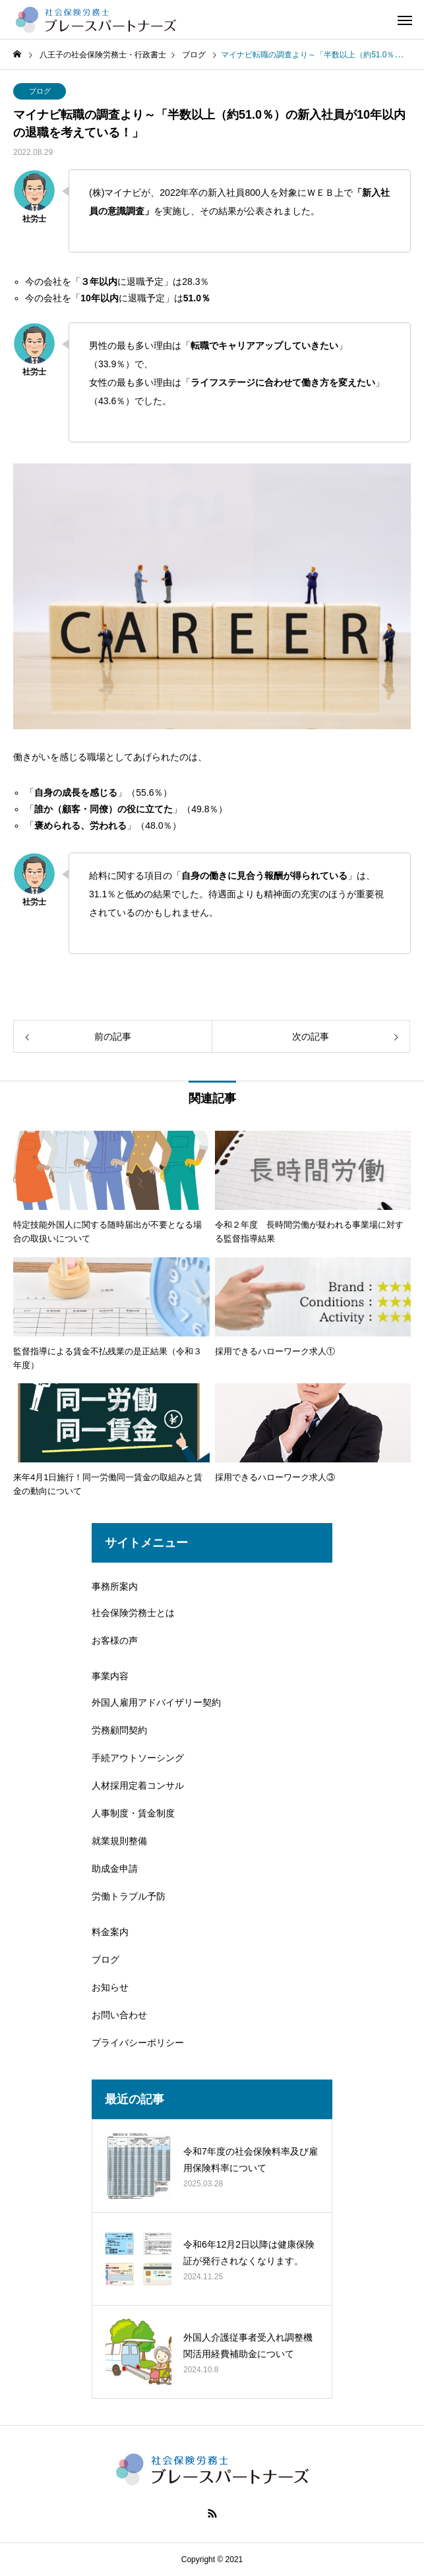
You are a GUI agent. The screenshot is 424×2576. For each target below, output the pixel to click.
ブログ (40, 91)
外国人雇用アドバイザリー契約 (156, 1702)
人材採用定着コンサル (138, 1785)
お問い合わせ (119, 2015)
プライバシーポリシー (138, 2042)
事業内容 (110, 1676)
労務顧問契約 (119, 1730)
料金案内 (110, 1932)
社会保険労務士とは (133, 1612)
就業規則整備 (119, 1841)
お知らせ (110, 1987)
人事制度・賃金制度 (133, 1813)
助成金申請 (115, 1868)
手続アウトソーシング (138, 1757)
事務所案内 (115, 1586)
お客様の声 (115, 1640)
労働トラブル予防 (129, 1896)
